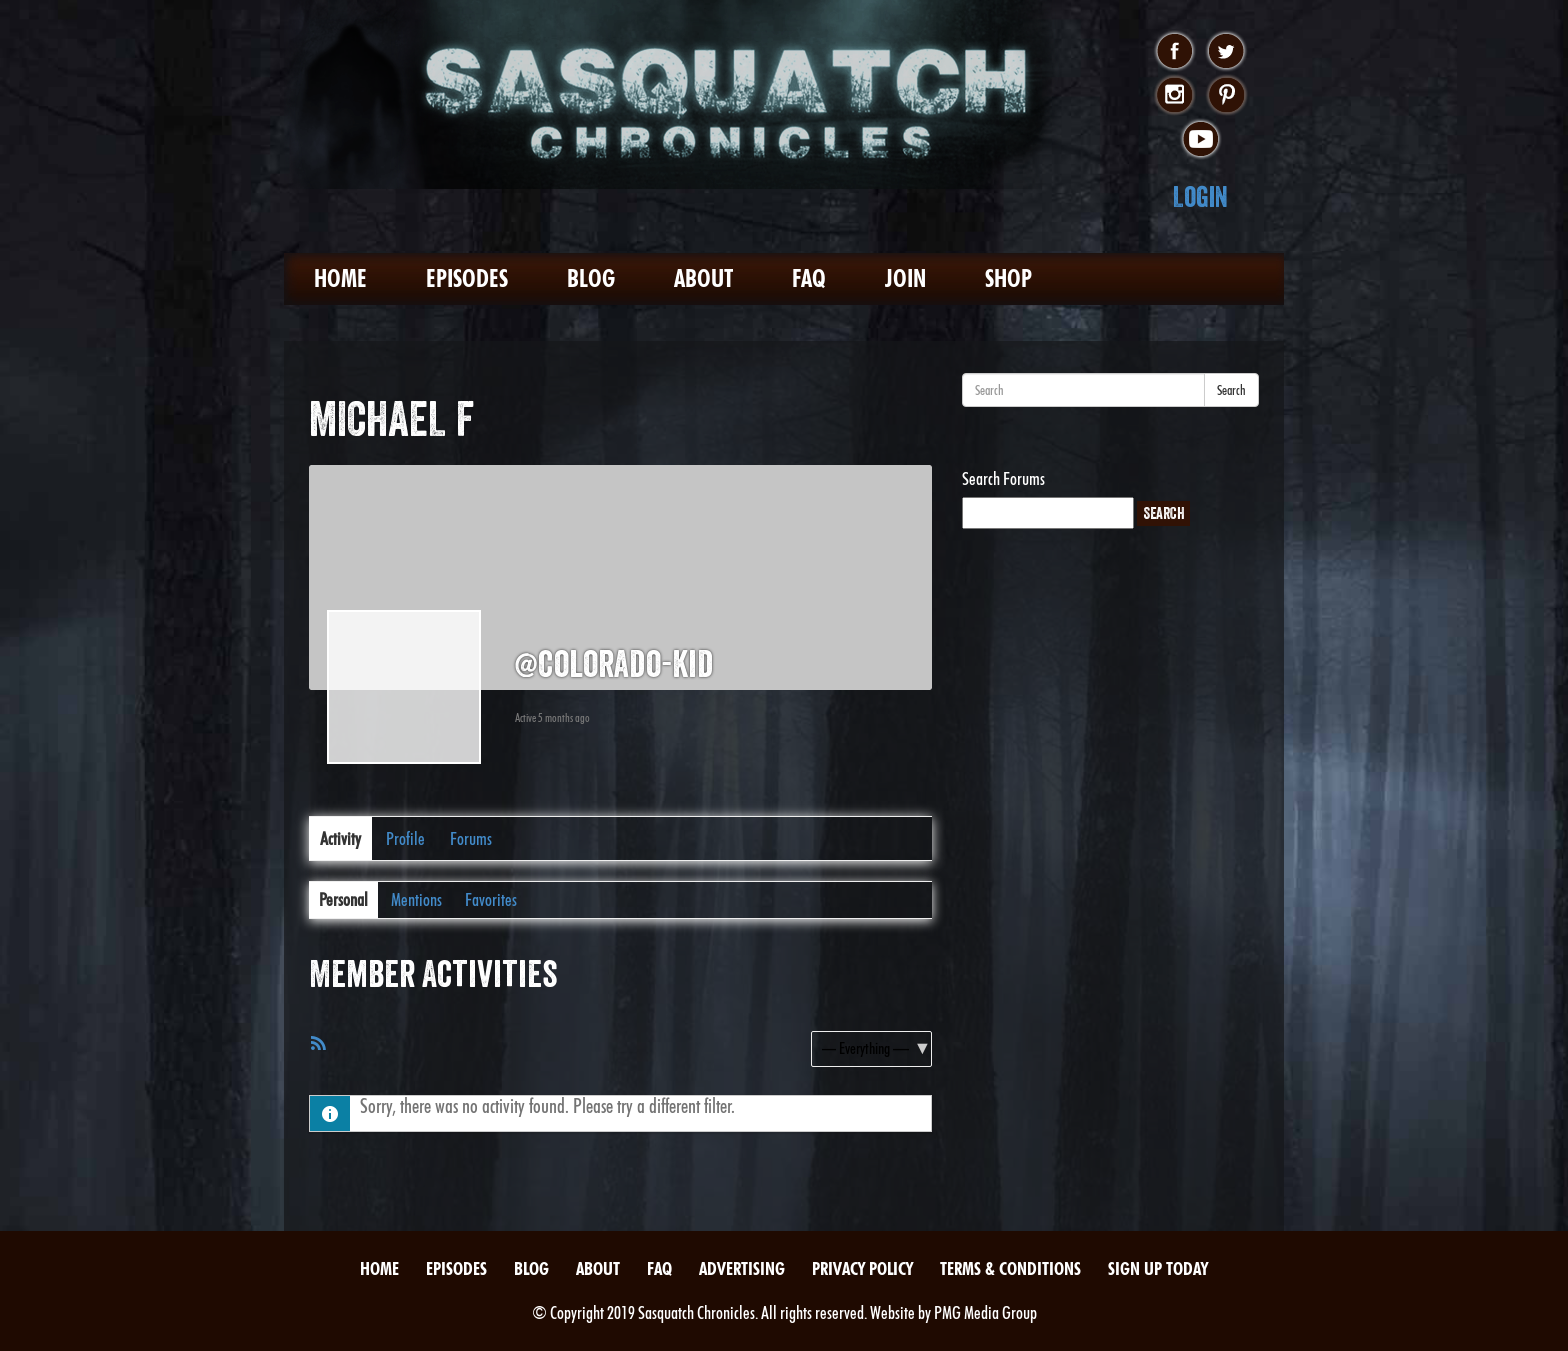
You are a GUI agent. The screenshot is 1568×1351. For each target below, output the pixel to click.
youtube (1200, 140)
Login (1200, 196)
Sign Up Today (1158, 1268)
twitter (1226, 52)
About (703, 278)
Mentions (416, 899)
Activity (340, 838)
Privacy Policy (862, 1268)
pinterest (1226, 96)
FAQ (809, 278)
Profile (405, 838)
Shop (1008, 278)
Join (905, 278)
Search (1231, 390)
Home (340, 278)
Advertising (742, 1268)
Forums (471, 838)
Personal (343, 899)
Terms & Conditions (1010, 1268)
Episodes (467, 278)
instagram (1174, 96)
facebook (1174, 52)
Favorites (491, 899)
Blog (591, 278)
